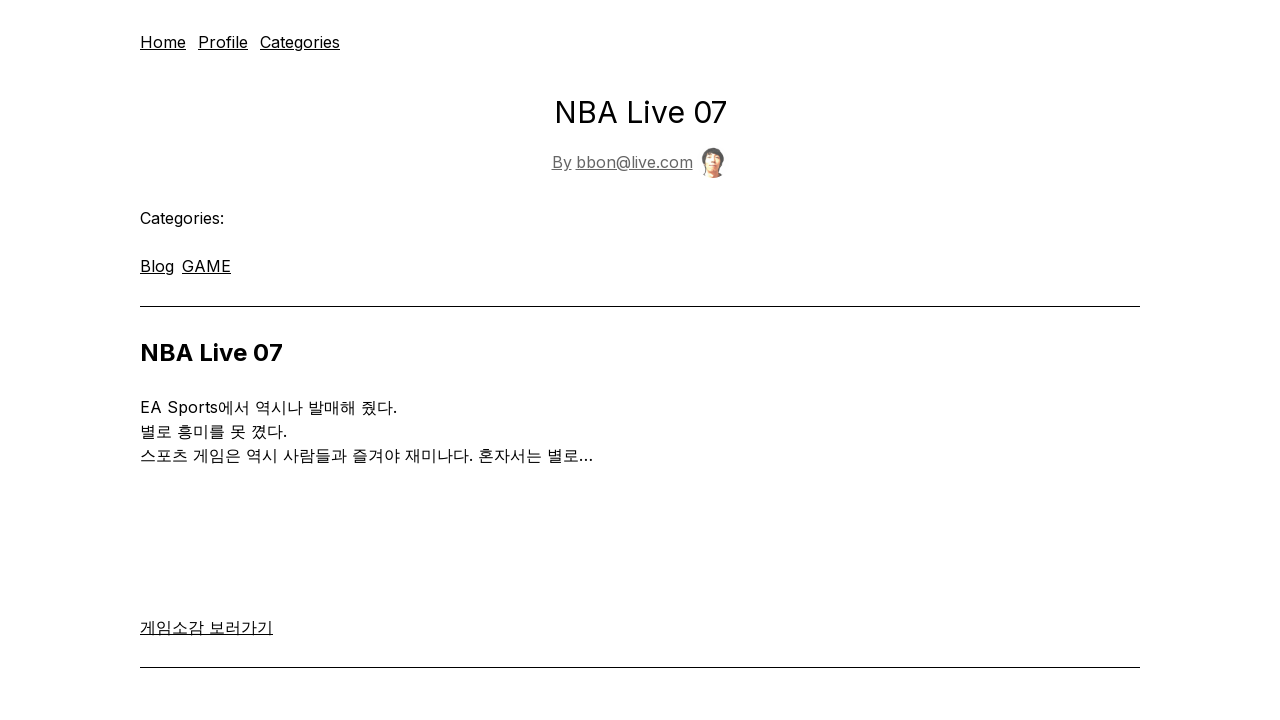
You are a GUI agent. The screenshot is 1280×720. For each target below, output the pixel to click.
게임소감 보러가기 (206, 627)
